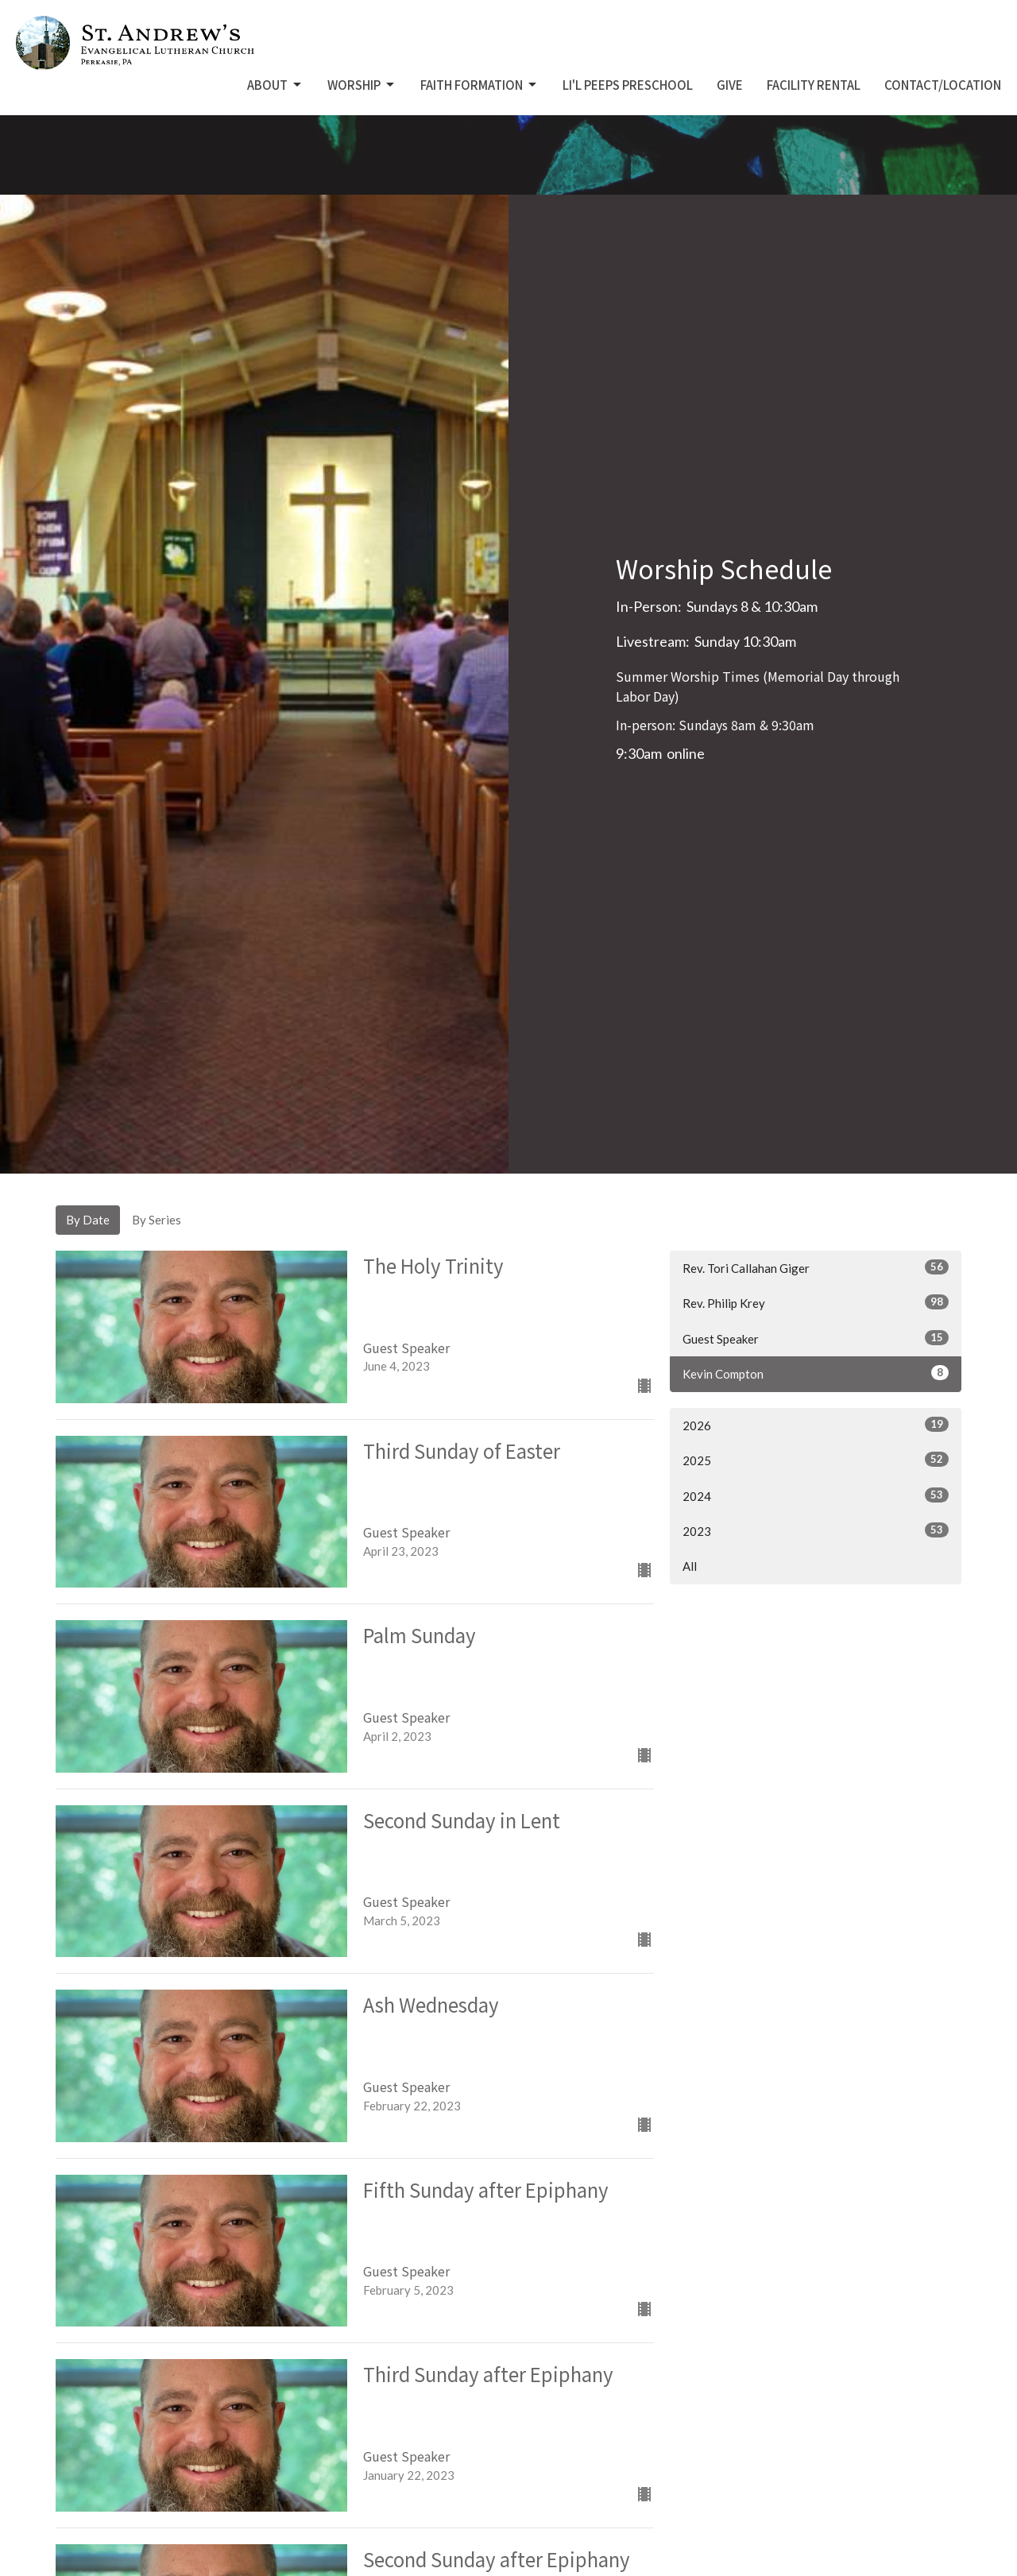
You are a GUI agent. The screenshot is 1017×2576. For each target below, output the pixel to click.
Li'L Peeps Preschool (628, 84)
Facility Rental (813, 84)
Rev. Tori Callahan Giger (816, 1267)
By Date (88, 1220)
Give (730, 84)
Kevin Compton (816, 1373)
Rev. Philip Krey (816, 1302)
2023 (816, 1530)
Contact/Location (942, 84)
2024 (816, 1495)
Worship (361, 84)
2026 (816, 1425)
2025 (816, 1460)
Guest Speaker (816, 1338)
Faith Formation (479, 84)
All (690, 1566)
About (275, 84)
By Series (156, 1220)
